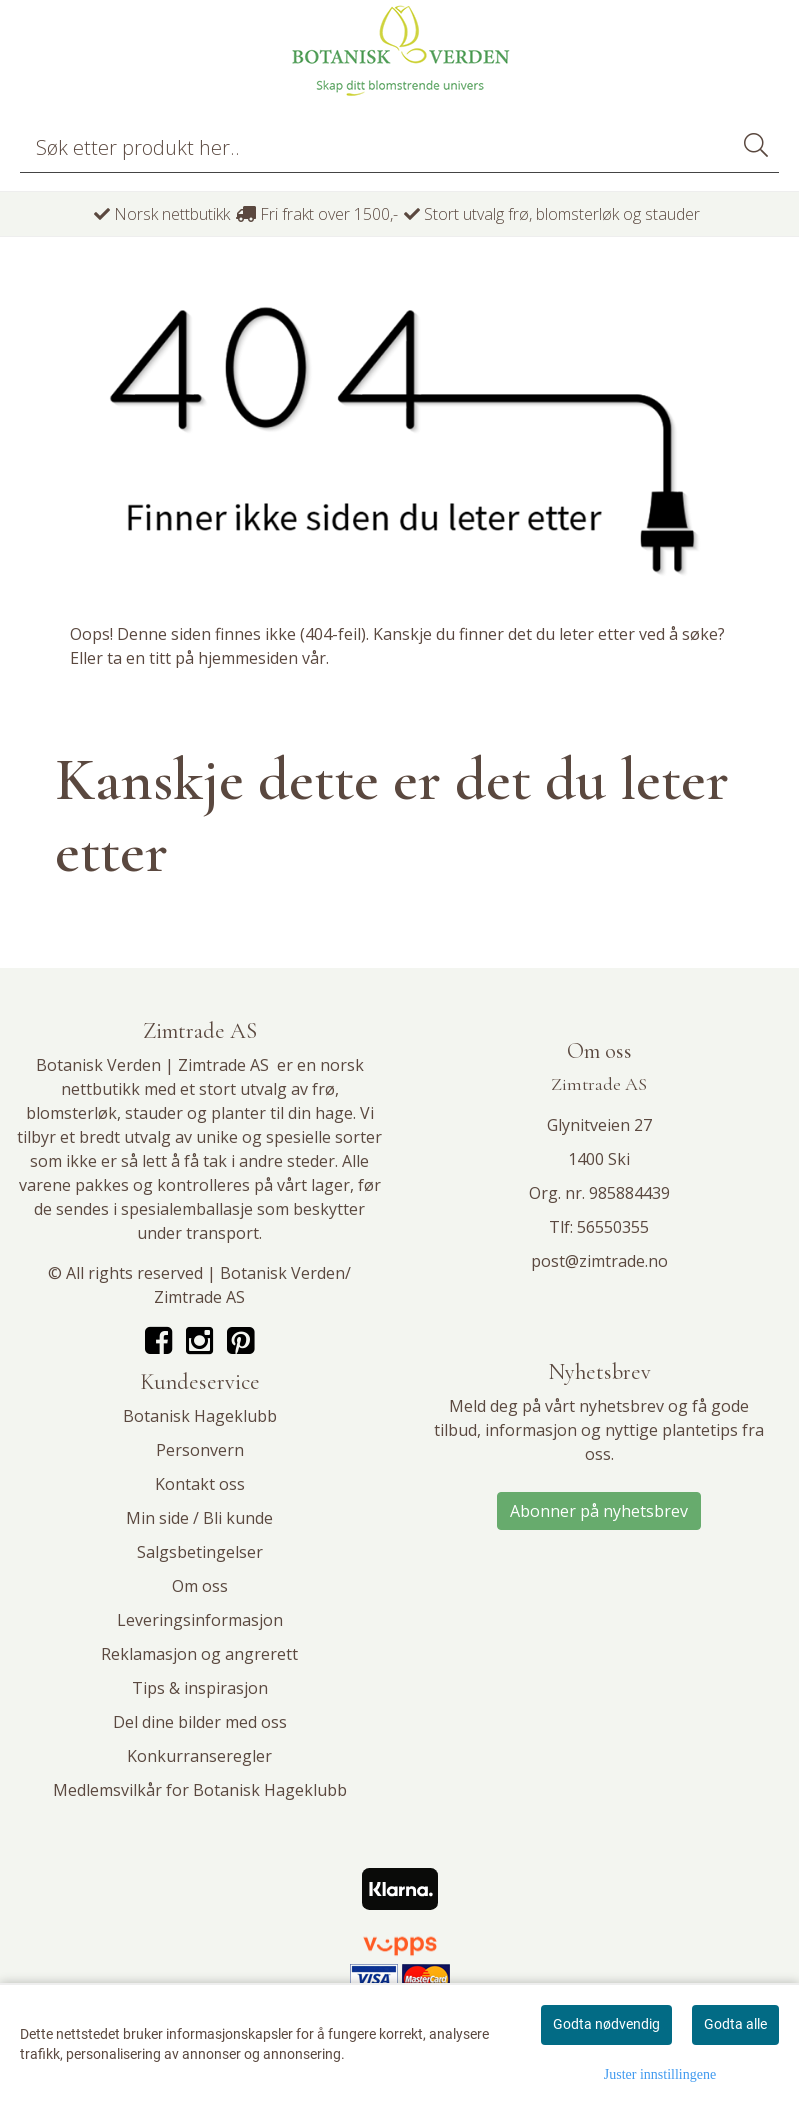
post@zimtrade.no (599, 1261)
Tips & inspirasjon (200, 1688)
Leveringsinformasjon (200, 1620)
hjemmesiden (248, 658)
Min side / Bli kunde (199, 1518)
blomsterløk (71, 1113)
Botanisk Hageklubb (200, 1416)
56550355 (613, 1227)
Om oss (200, 1586)
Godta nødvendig (606, 2024)
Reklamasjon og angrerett (199, 1654)
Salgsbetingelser (200, 1552)
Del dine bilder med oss (200, 1722)
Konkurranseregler (199, 1756)
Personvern (200, 1450)
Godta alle (735, 2024)
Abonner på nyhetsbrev (599, 1511)
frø (323, 1089)
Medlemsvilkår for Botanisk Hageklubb (200, 1790)
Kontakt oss (200, 1484)
